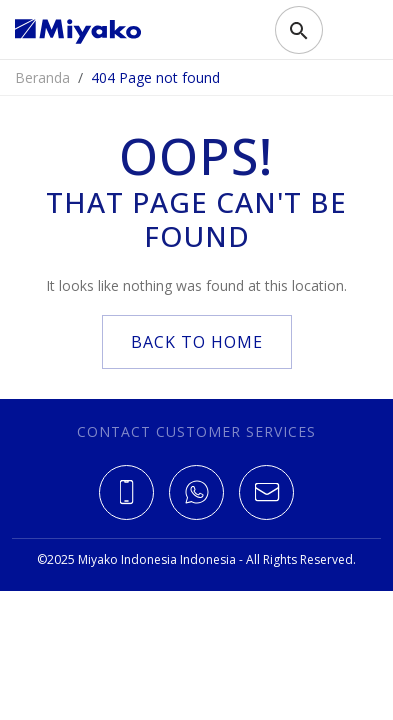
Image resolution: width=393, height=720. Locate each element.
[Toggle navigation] (347, 30)
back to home (197, 342)
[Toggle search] (299, 30)
